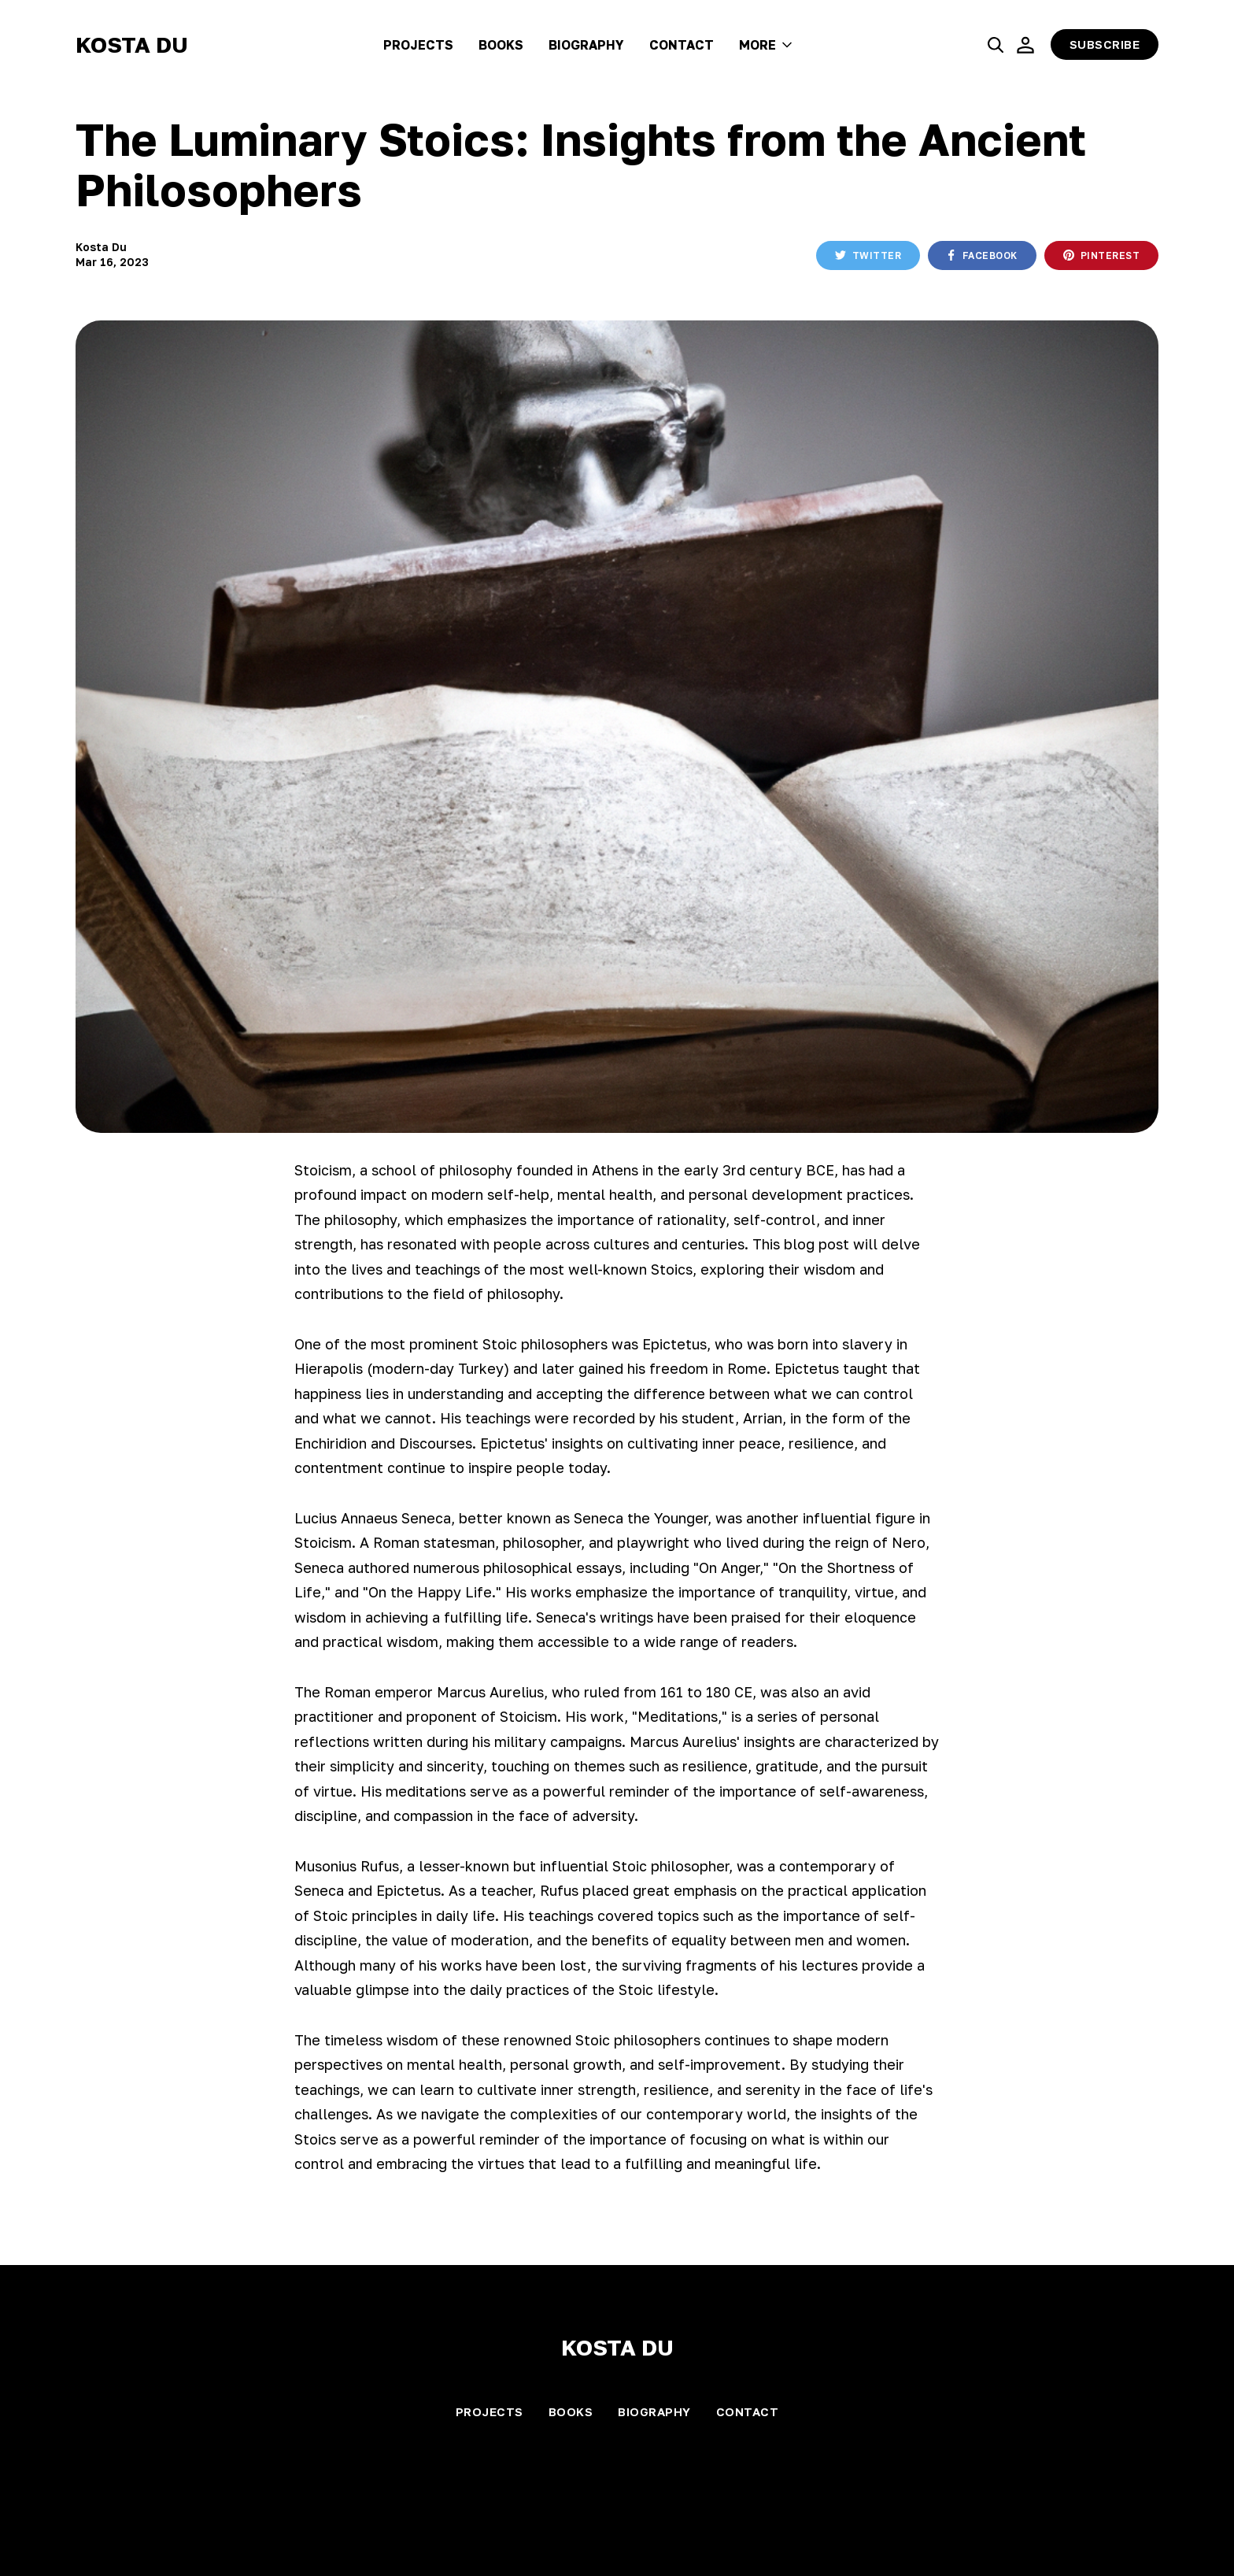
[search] (995, 45)
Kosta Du (132, 44)
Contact (681, 45)
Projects (418, 45)
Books (500, 45)
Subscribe (1105, 44)
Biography (586, 45)
